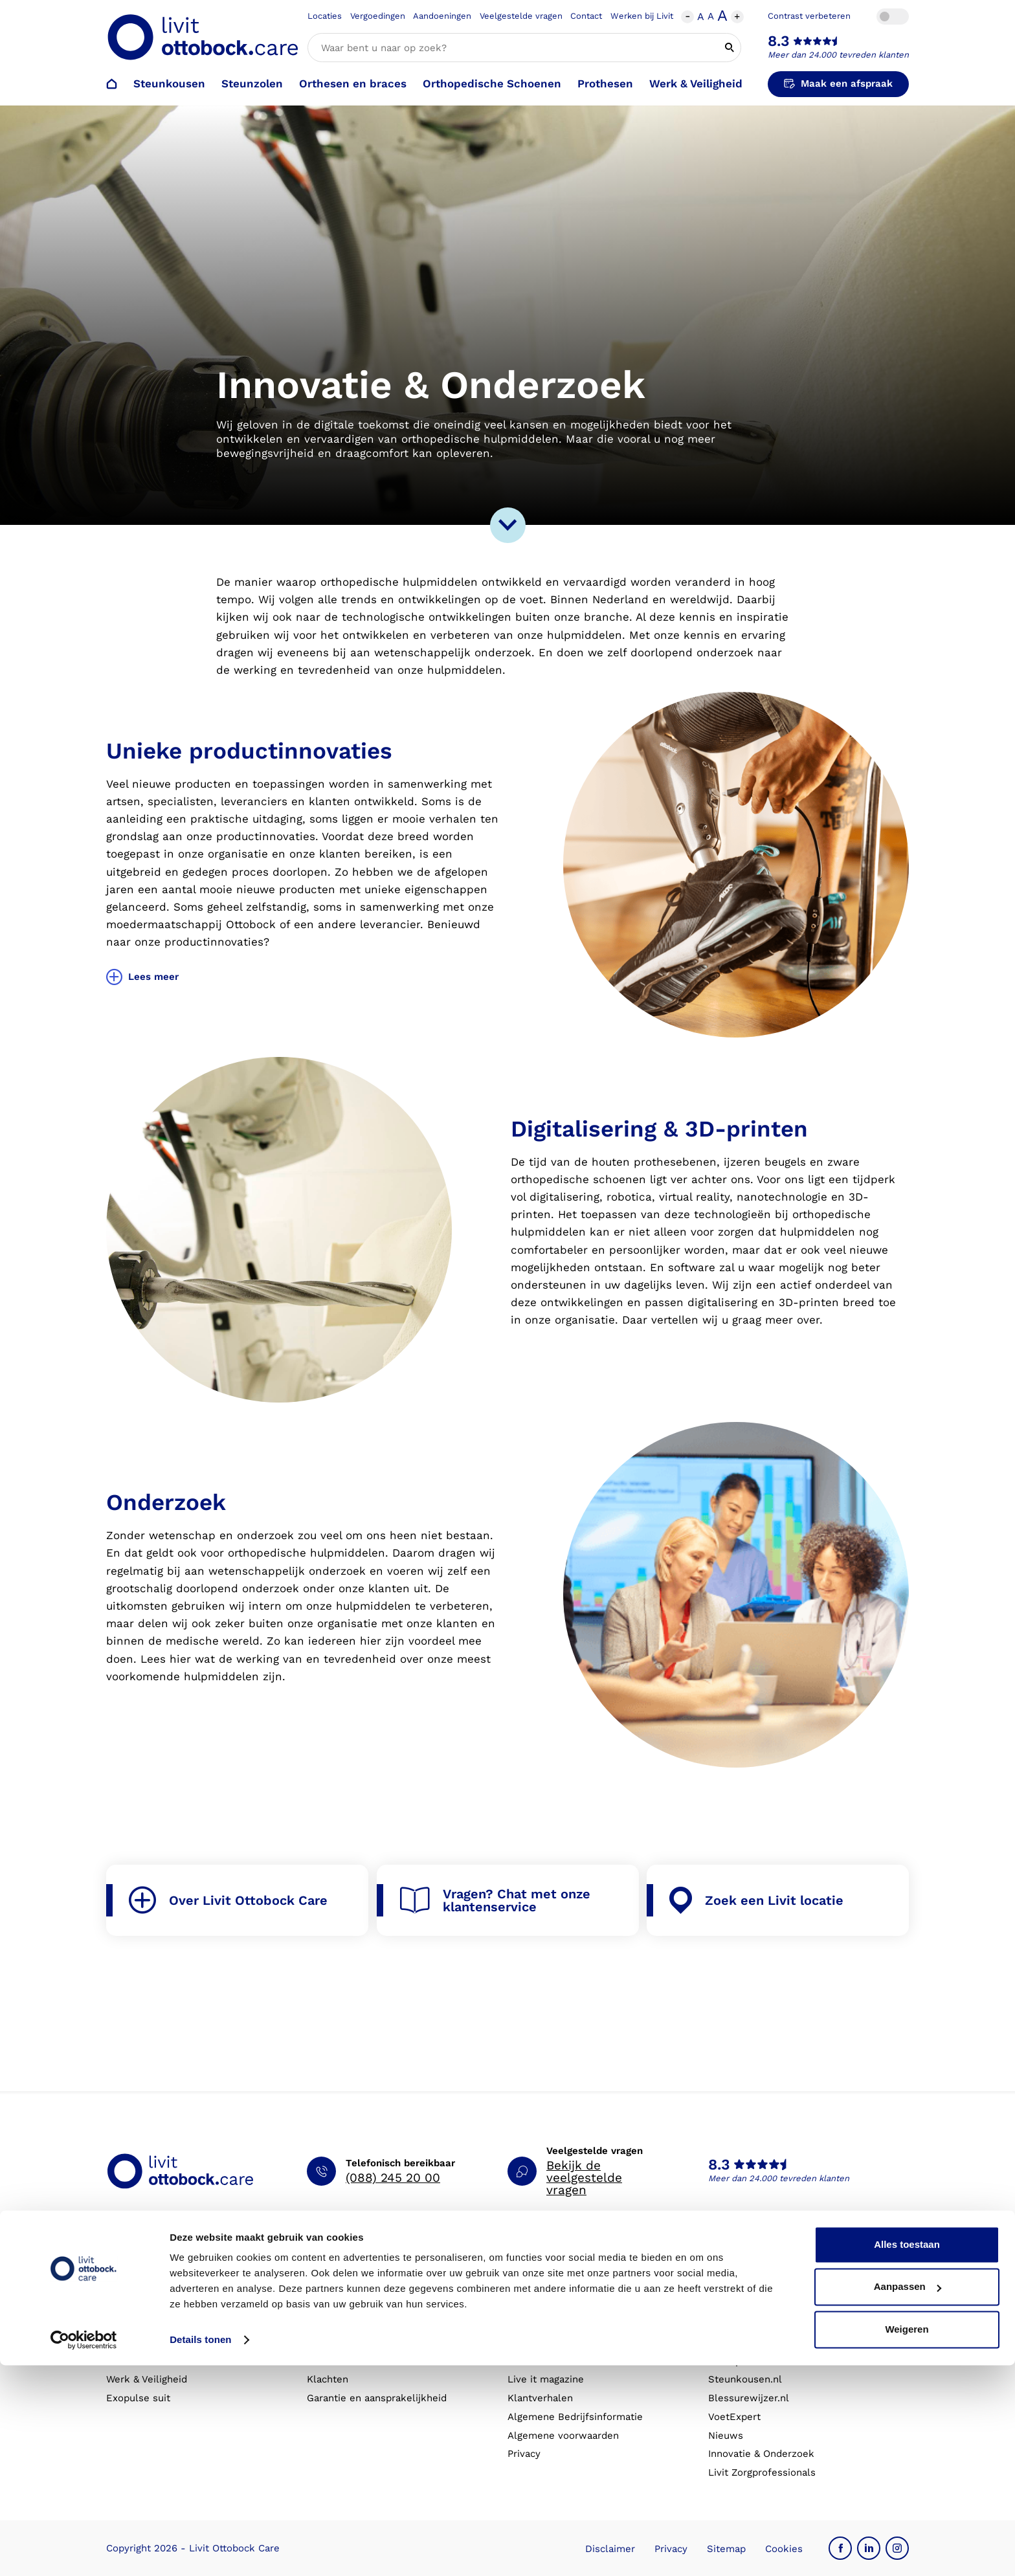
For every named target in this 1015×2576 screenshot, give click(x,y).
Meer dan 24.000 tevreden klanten (838, 55)
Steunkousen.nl (745, 2379)
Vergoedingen (377, 16)
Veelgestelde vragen (521, 16)
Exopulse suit (138, 2398)
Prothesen (605, 83)
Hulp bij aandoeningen (560, 2305)
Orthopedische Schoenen (492, 83)
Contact (586, 16)
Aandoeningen (442, 16)
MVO (719, 2342)
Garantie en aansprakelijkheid (377, 2398)
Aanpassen (907, 2497)
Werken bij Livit (641, 16)
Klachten (327, 2379)
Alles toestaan (907, 2455)
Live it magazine (546, 2379)
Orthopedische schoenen (164, 2323)
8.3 (779, 41)
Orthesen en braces (353, 83)
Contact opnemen (348, 2342)
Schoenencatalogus (553, 2286)
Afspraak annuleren (353, 2323)
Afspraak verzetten (351, 2305)
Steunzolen (252, 83)
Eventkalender (542, 2361)
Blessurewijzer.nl (748, 2398)
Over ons (729, 2286)
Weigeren (906, 2540)
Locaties (324, 16)
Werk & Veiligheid (695, 83)
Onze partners (741, 2361)
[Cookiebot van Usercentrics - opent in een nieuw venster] (83, 2550)
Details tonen (200, 2550)
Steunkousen (169, 83)
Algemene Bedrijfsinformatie (575, 2417)
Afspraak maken (345, 2286)
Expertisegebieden (752, 2323)
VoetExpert (734, 2417)
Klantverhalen (540, 2398)
